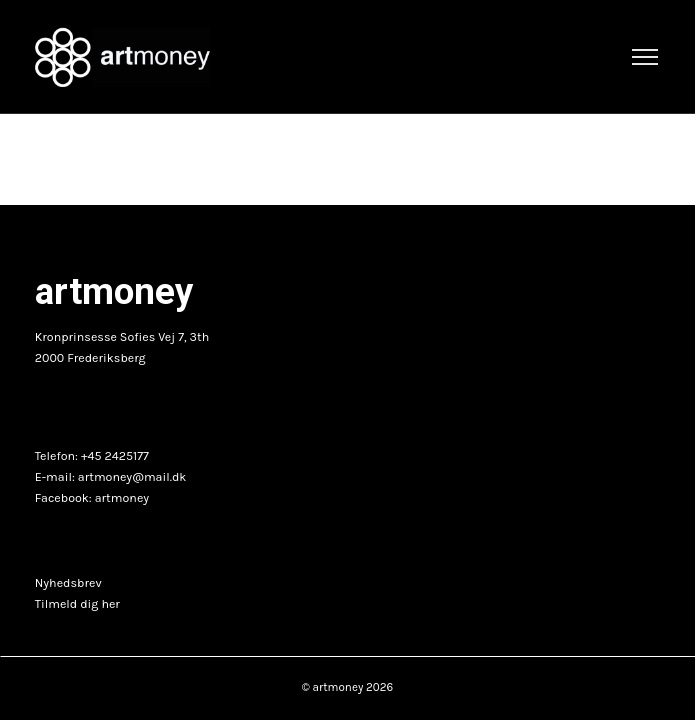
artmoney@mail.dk (132, 477)
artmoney (122, 498)
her (110, 604)
